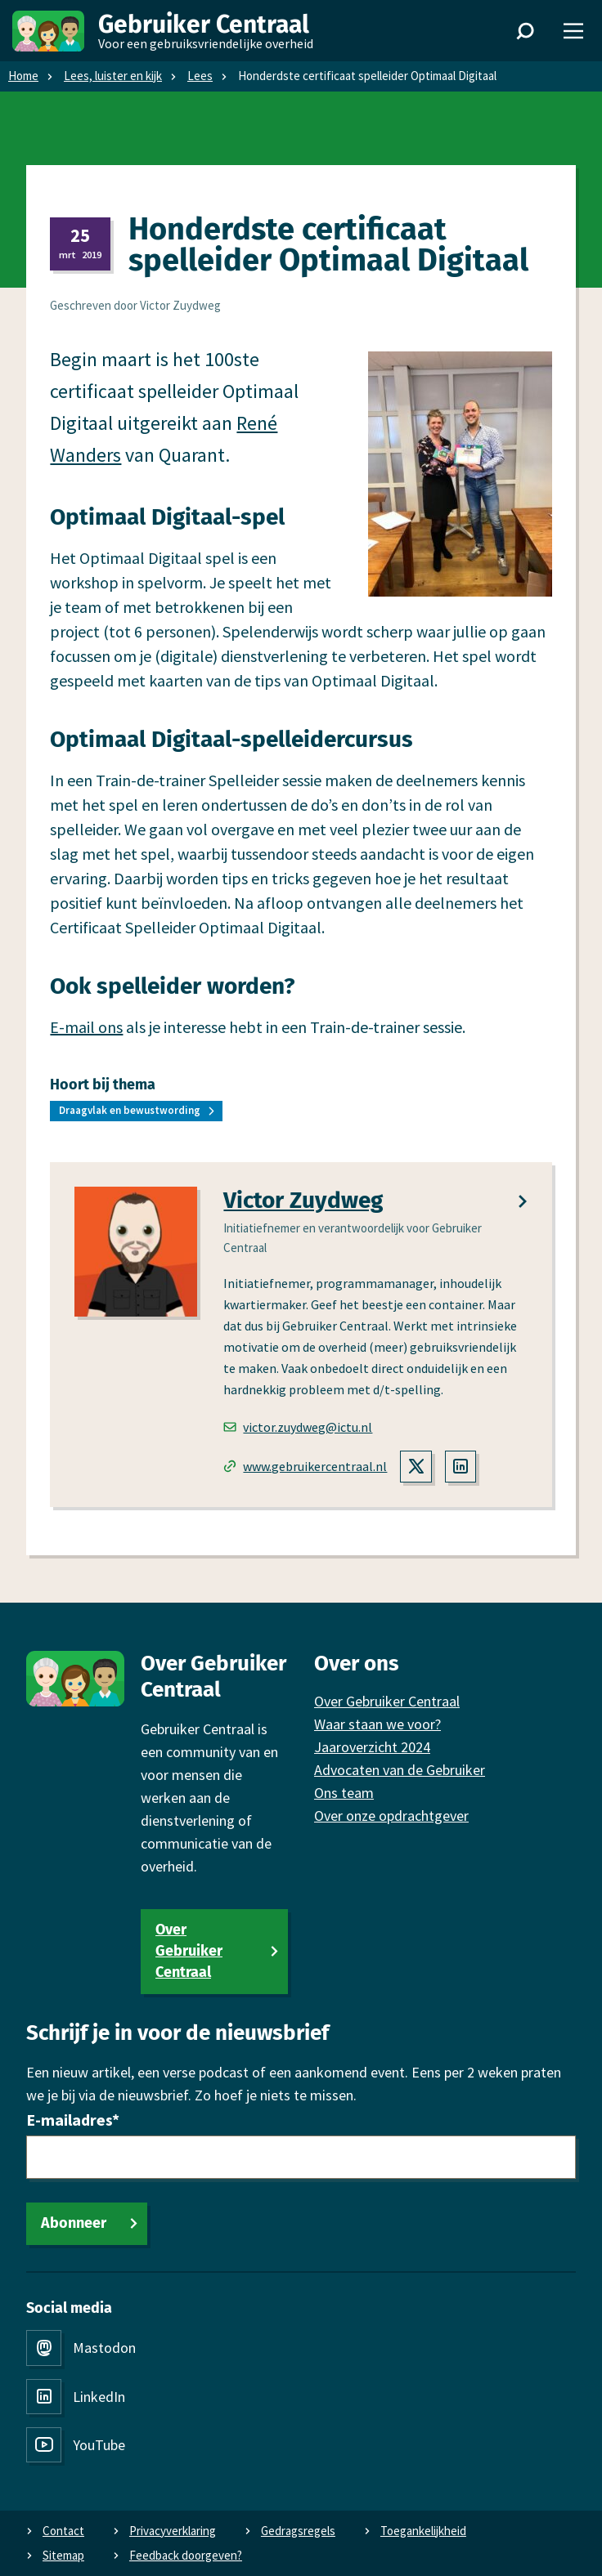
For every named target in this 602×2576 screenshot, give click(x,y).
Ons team (344, 1792)
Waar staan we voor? (377, 1724)
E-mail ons (86, 1027)
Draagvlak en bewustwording (129, 1110)
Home (23, 75)
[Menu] (573, 31)
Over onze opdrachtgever (391, 1815)
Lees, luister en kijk (113, 75)
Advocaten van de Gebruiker (399, 1769)
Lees (200, 75)
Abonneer (73, 2223)
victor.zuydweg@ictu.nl (297, 1427)
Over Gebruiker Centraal (188, 1951)
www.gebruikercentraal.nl (305, 1466)
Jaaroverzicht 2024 (372, 1746)
